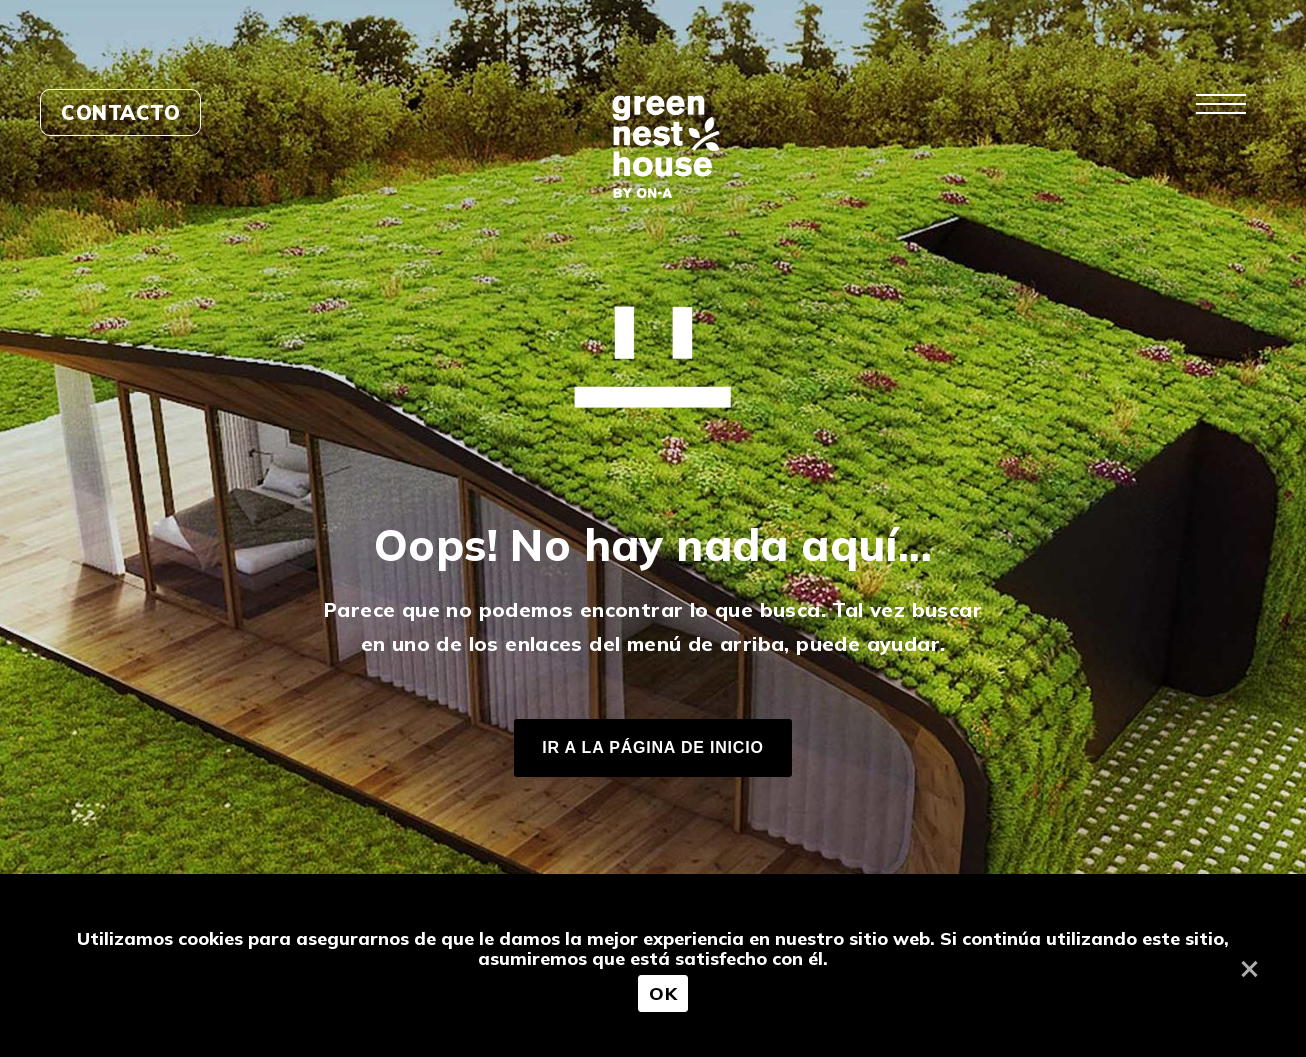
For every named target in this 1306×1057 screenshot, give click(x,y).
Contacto (120, 112)
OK (663, 993)
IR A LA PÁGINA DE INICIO (652, 747)
